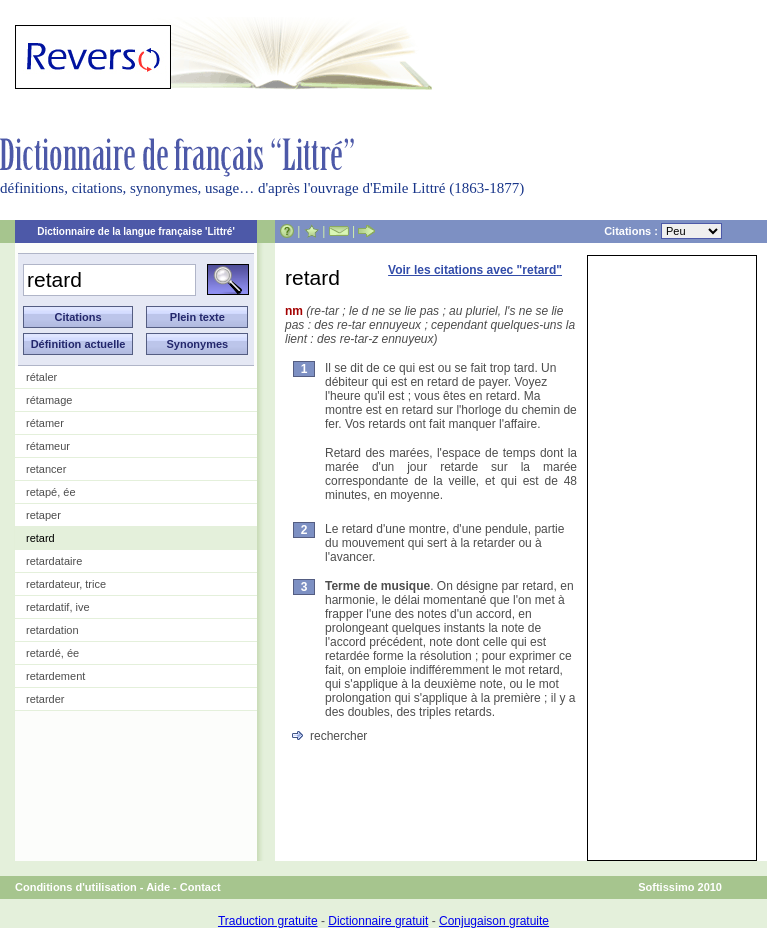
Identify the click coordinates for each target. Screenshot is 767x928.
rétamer (45, 423)
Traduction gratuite (268, 921)
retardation (52, 630)
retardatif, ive (58, 607)
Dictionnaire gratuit (378, 921)
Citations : (663, 231)
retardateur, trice (66, 584)
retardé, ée (52, 653)
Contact (200, 887)
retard (40, 538)
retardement (55, 676)
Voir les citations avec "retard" (475, 270)
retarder (45, 699)
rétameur (48, 446)
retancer (46, 469)
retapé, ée (51, 492)
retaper (43, 515)
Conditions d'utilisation (76, 887)
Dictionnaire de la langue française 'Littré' (136, 231)
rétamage (49, 400)
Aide (158, 887)
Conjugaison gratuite (494, 921)
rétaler (41, 377)
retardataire (54, 561)
